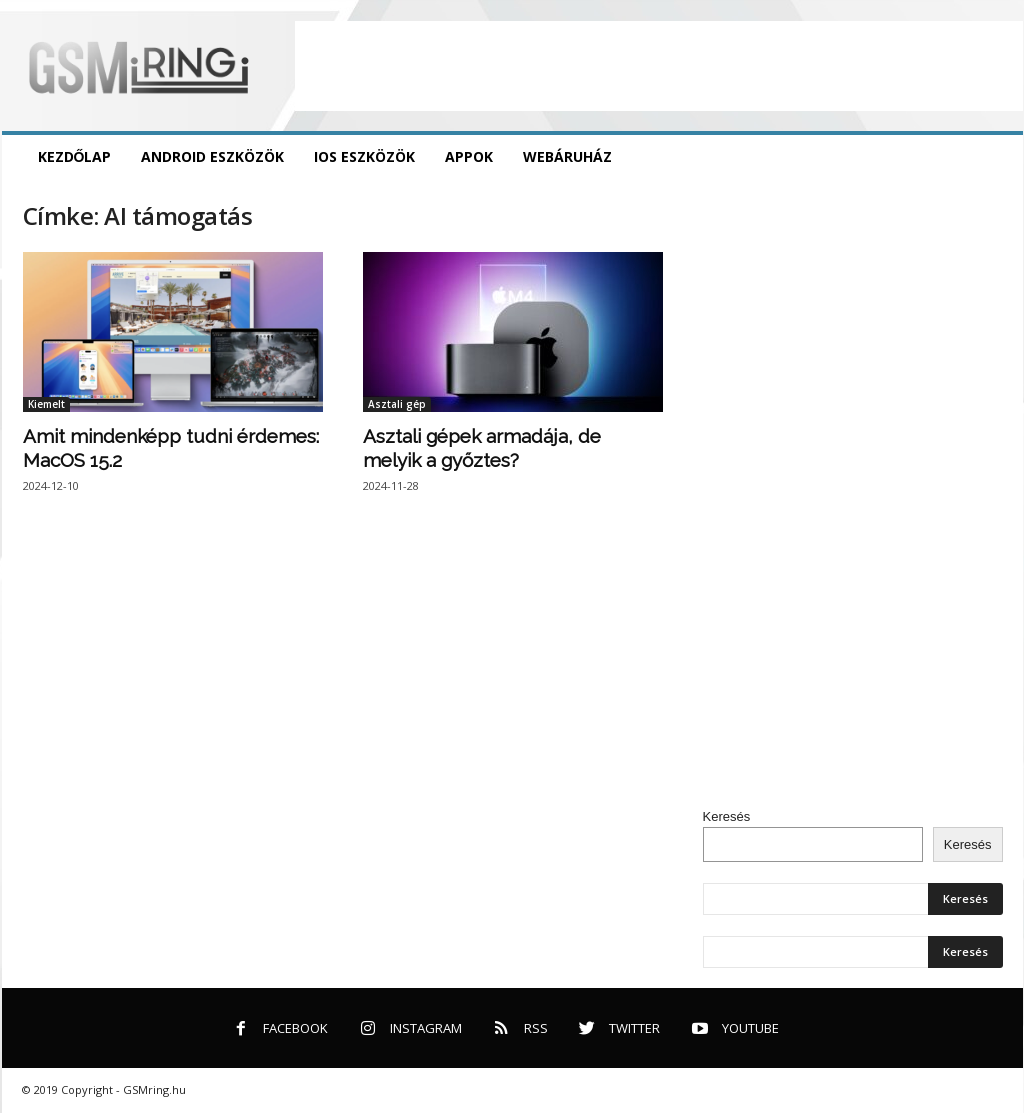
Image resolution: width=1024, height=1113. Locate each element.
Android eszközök (212, 156)
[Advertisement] (659, 66)
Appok (469, 156)
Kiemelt (46, 404)
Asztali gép (397, 404)
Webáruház (567, 156)
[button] (993, 157)
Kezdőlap (75, 156)
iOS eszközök (364, 156)
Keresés (727, 816)
